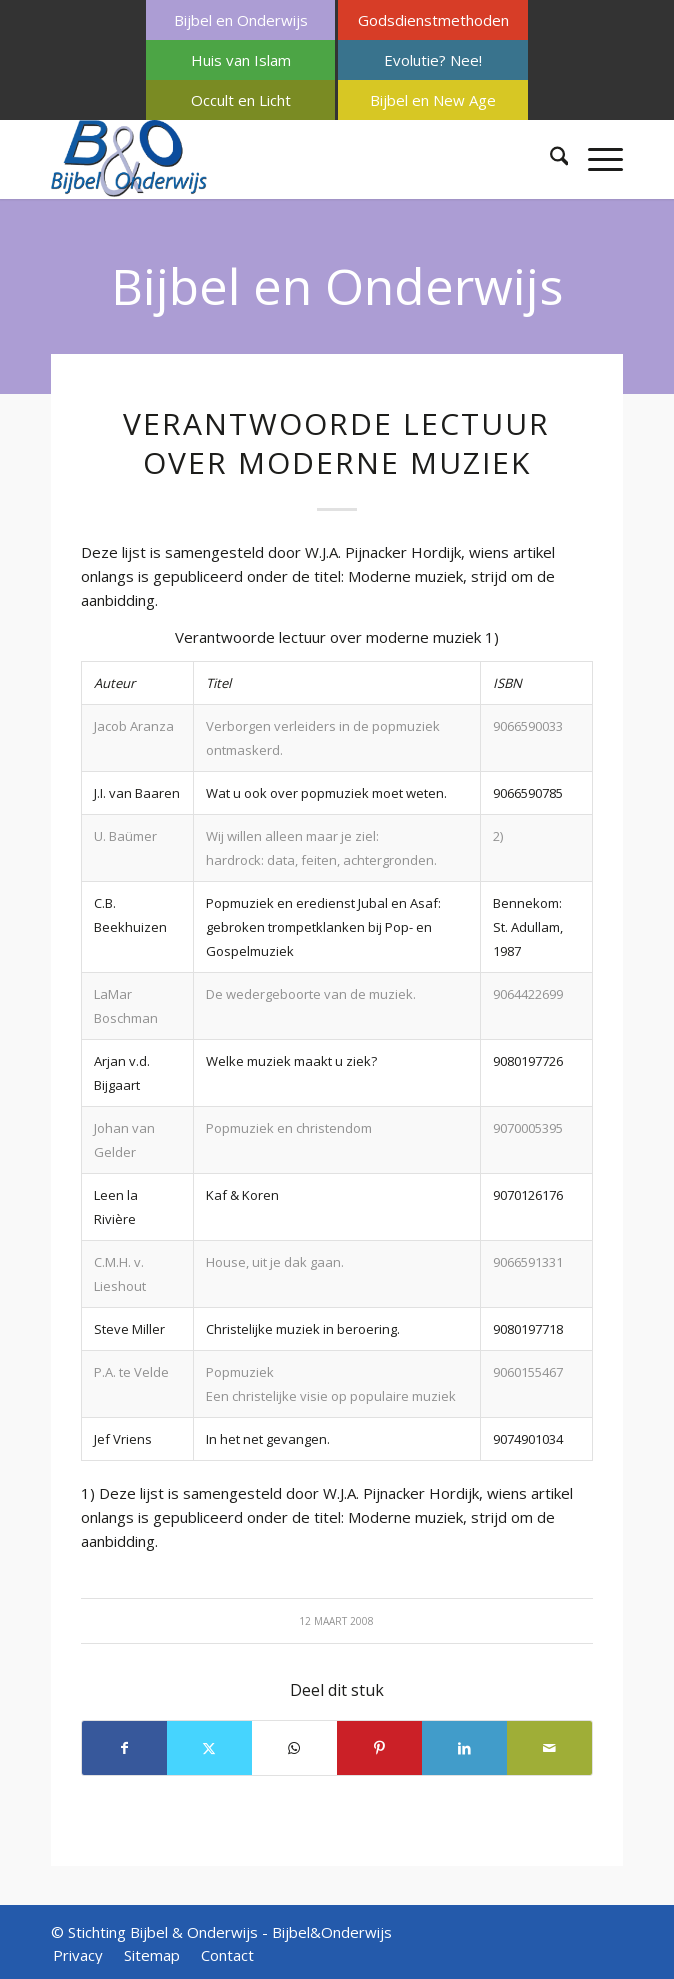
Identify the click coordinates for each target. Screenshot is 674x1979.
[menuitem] (240, 20)
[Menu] (595, 159)
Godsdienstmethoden (433, 20)
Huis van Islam (241, 60)
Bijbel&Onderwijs (332, 1932)
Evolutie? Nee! (433, 60)
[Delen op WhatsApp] (294, 1748)
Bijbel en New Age (433, 100)
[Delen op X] (209, 1748)
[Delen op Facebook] (124, 1748)
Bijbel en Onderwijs (241, 20)
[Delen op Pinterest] (379, 1748)
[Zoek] (549, 159)
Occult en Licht (241, 100)
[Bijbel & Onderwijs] (280, 159)
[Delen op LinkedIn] (464, 1748)
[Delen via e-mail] (549, 1748)
